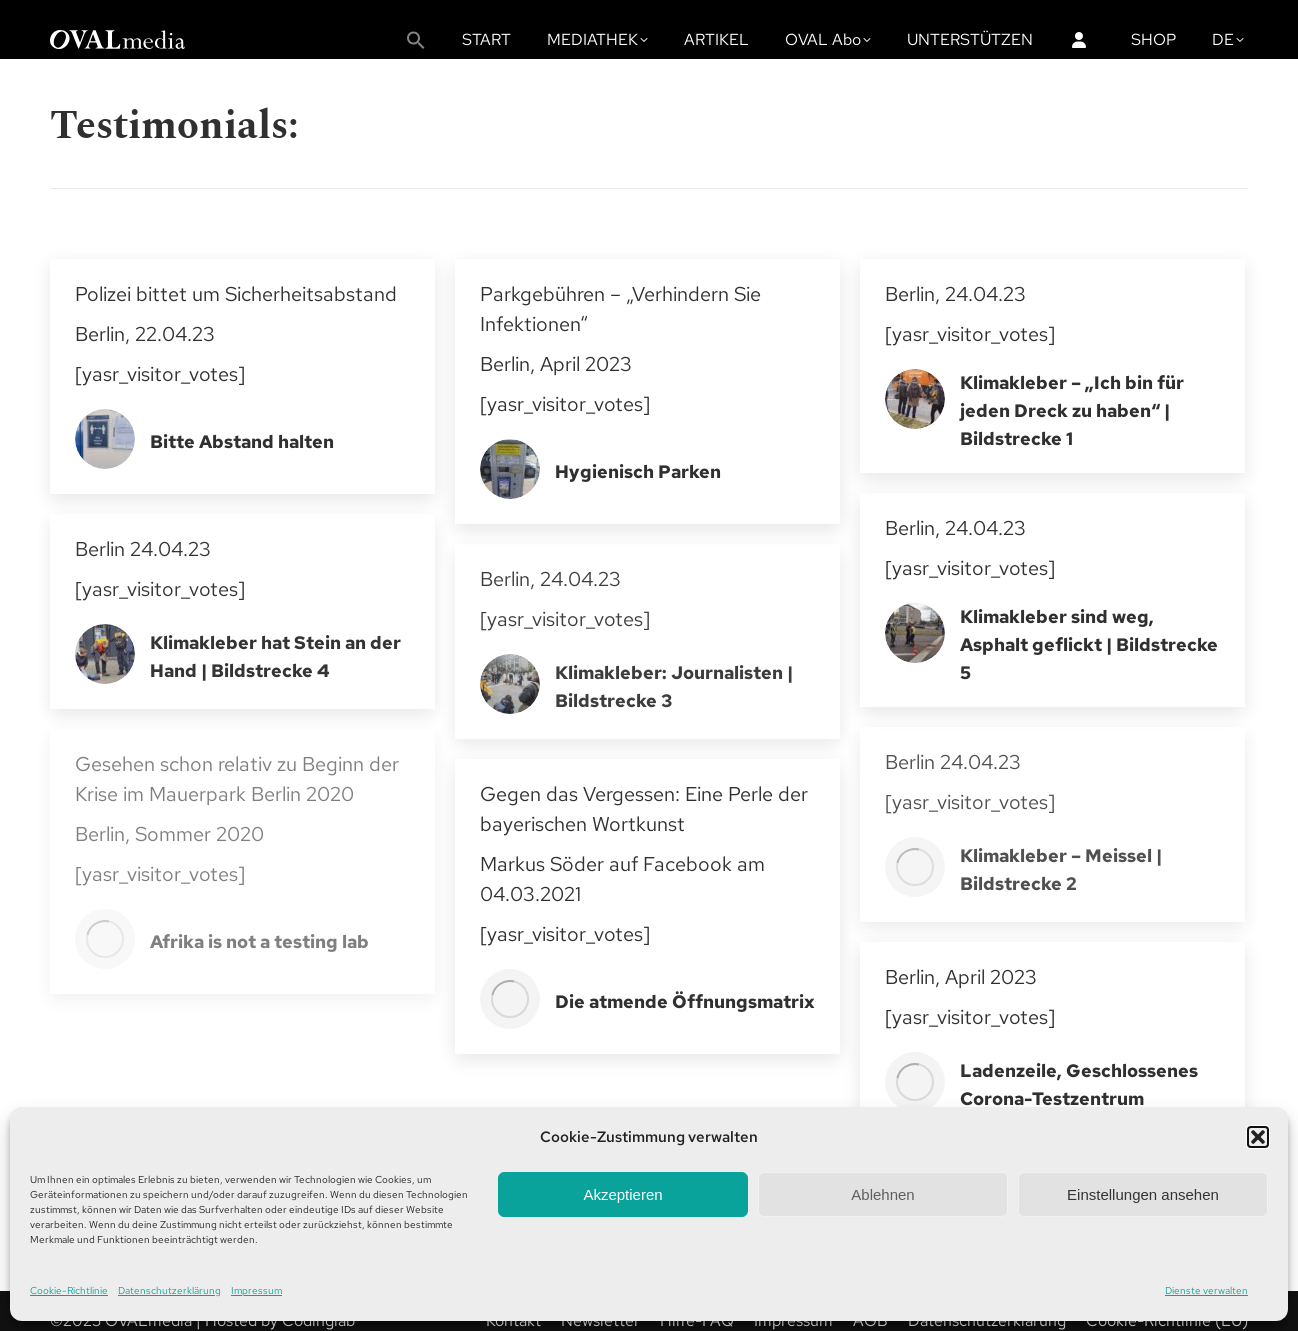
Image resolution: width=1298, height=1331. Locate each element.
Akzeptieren (622, 1194)
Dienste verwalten (1206, 1290)
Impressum (256, 1290)
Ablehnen (882, 1194)
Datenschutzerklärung (169, 1290)
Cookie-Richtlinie (69, 1290)
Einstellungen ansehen (1143, 1194)
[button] (1258, 1137)
